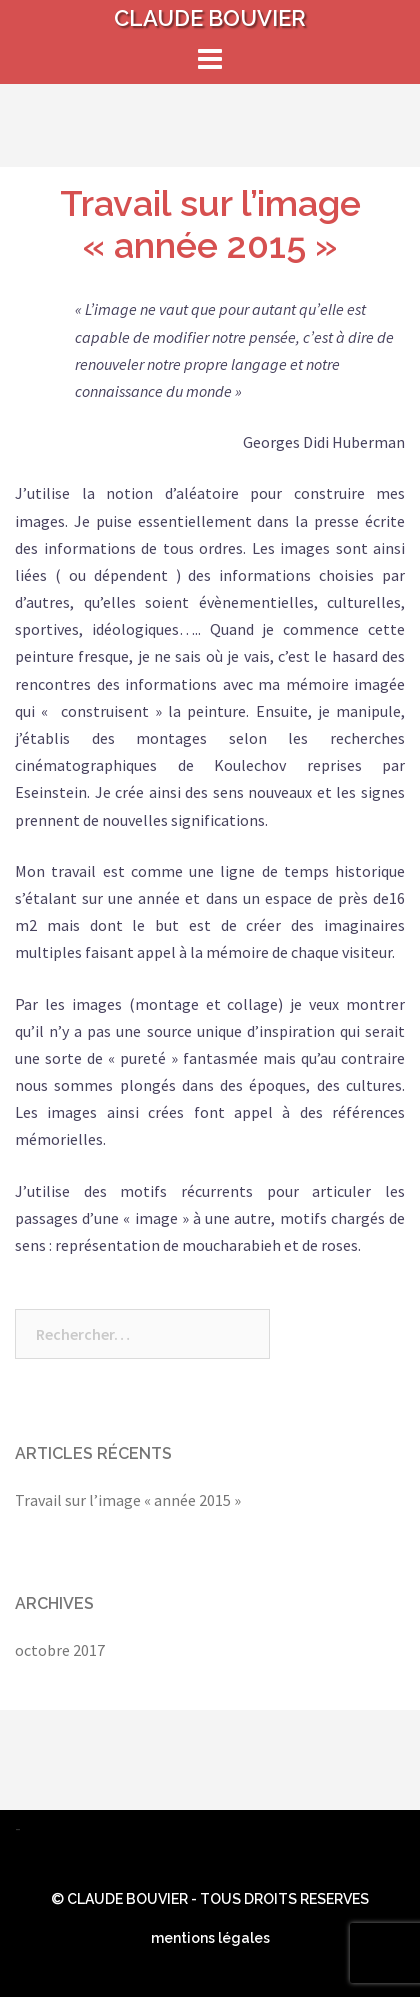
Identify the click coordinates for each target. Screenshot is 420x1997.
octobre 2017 (60, 1650)
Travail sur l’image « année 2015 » (210, 224)
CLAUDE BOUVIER (210, 18)
